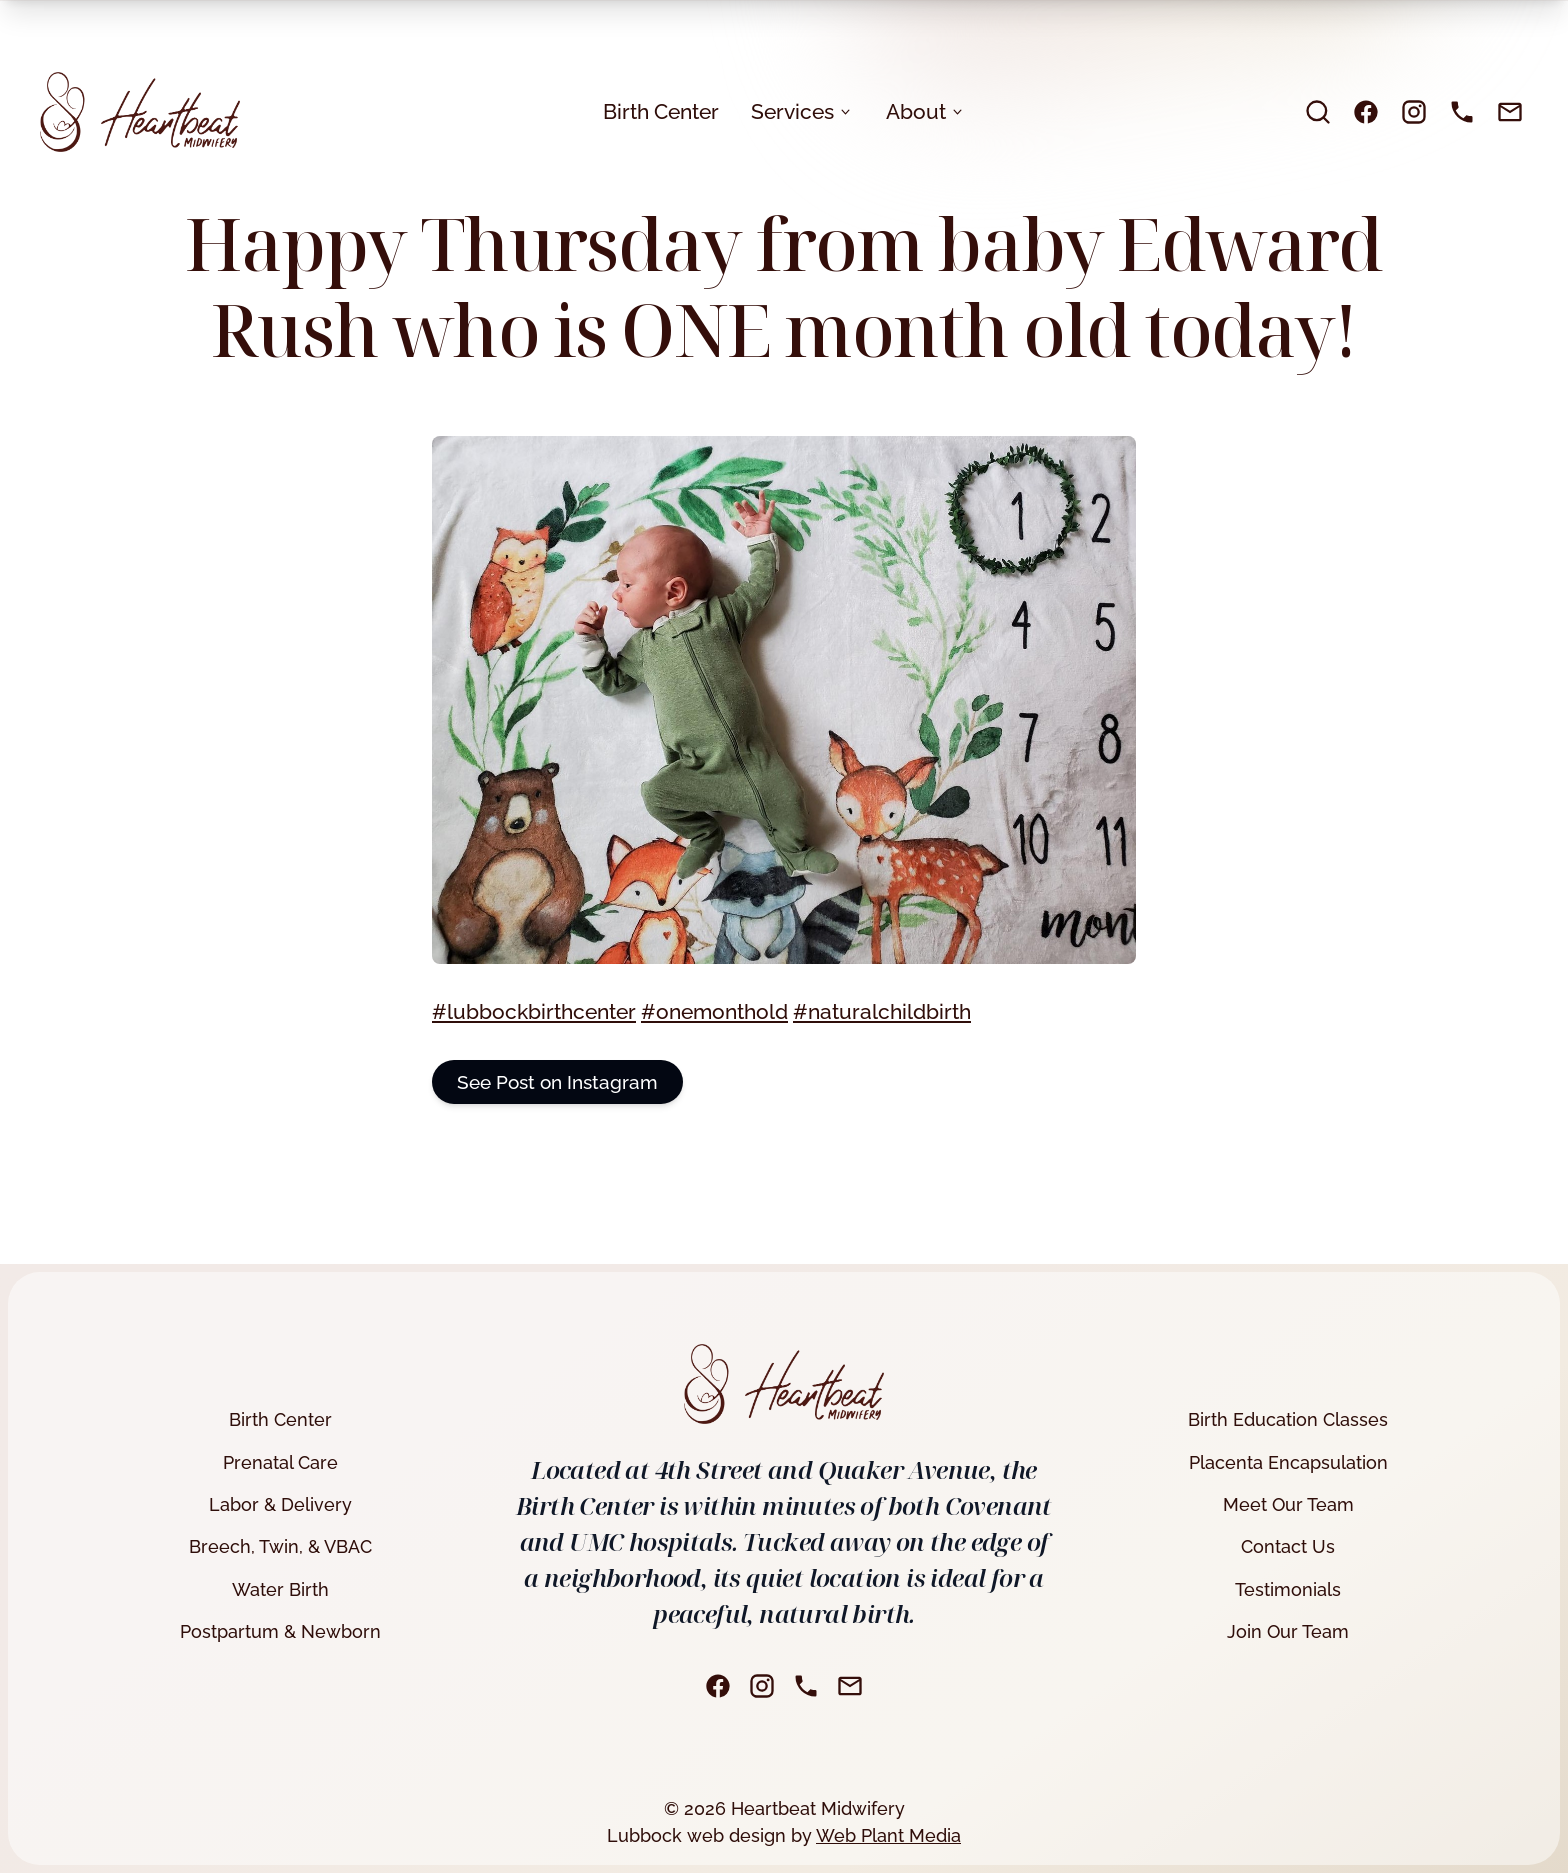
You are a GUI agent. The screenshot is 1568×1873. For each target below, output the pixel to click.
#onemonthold (714, 1011)
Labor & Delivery (280, 1504)
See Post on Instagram (557, 1082)
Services (802, 111)
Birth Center (661, 111)
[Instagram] (1414, 112)
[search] (1318, 112)
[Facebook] (1366, 112)
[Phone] (1462, 112)
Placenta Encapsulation (1288, 1462)
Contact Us (1288, 1546)
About (926, 111)
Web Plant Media (888, 1835)
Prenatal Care (280, 1462)
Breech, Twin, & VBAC (280, 1546)
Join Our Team (1288, 1631)
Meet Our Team (1288, 1504)
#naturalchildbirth (882, 1011)
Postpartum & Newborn (280, 1631)
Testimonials (1288, 1589)
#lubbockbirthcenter (534, 1011)
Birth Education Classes (1288, 1419)
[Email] (1510, 112)
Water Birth (280, 1589)
